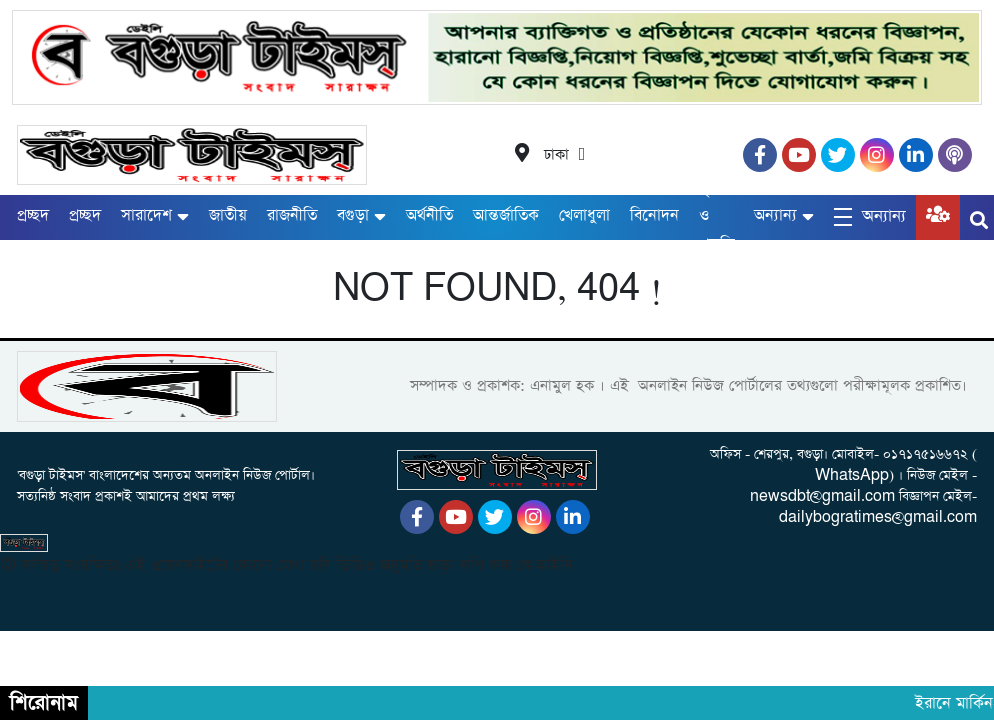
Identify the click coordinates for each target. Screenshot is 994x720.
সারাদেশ (146, 215)
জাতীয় (228, 215)
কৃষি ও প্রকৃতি (716, 216)
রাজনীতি (292, 215)
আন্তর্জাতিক (506, 215)
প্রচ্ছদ (33, 215)
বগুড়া (353, 215)
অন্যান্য (775, 215)
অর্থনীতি (429, 215)
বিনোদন (654, 215)
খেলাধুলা (584, 215)
